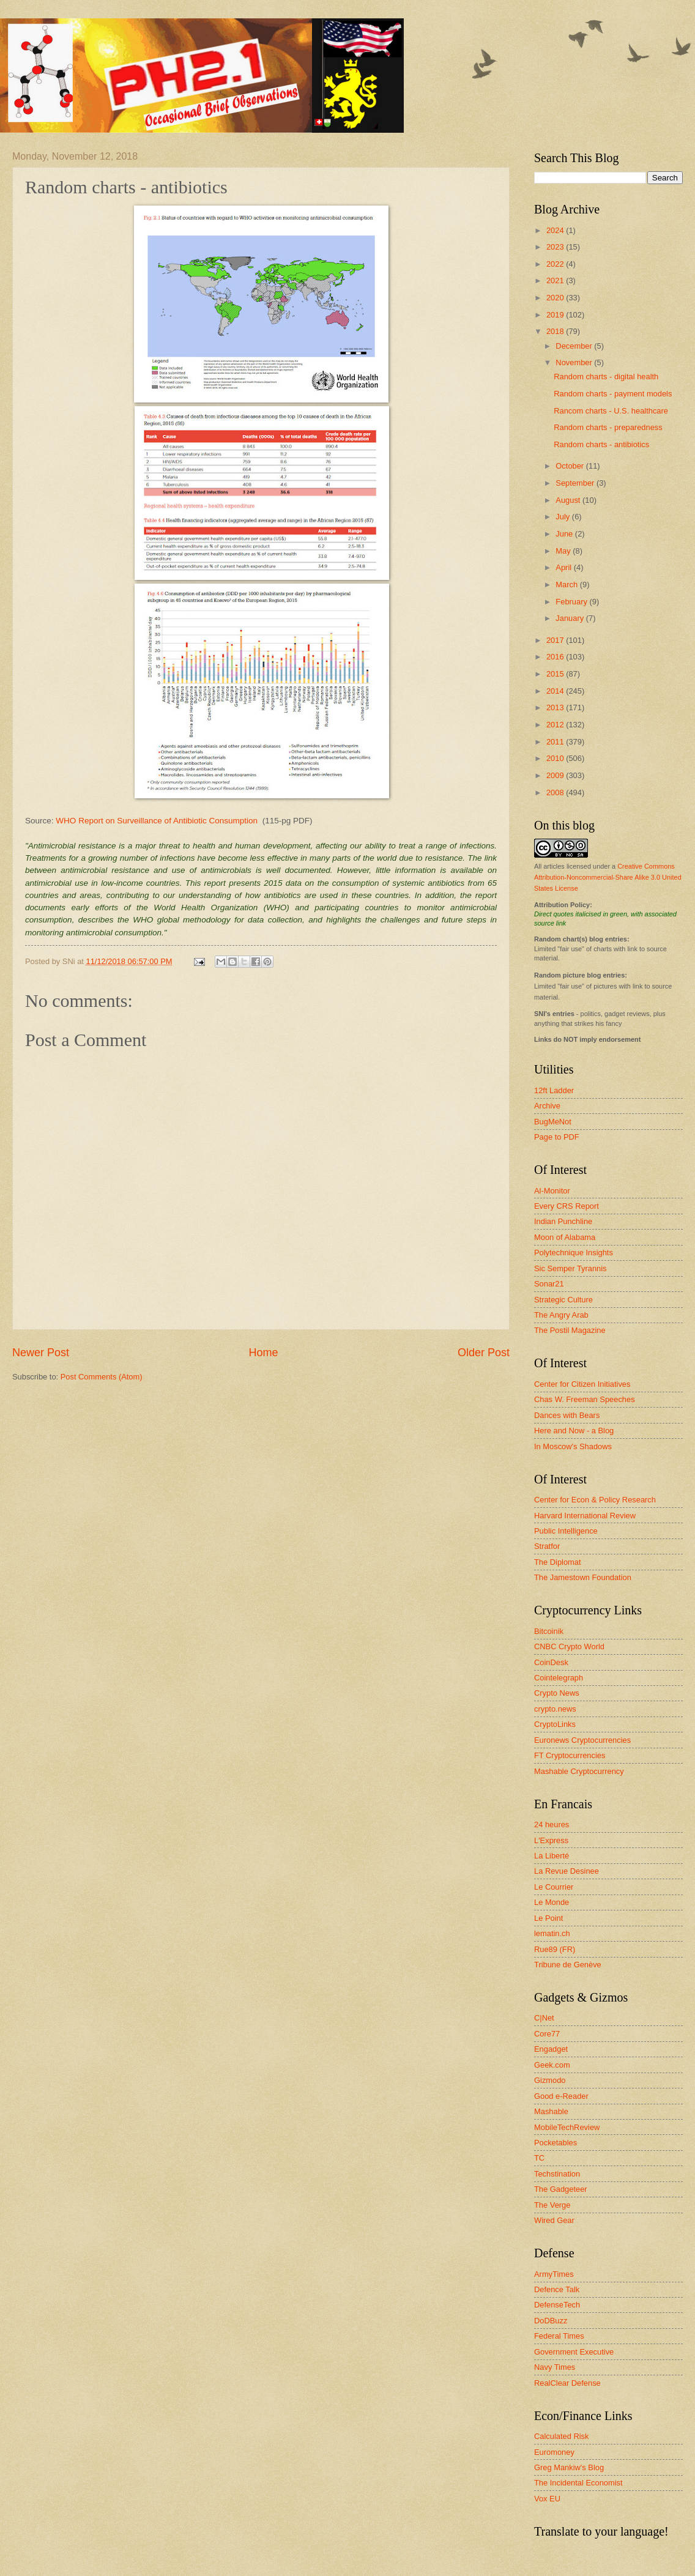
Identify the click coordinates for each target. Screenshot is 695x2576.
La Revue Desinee (566, 1871)
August (569, 500)
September (576, 483)
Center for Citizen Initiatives (582, 1384)
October (570, 465)
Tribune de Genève (567, 1964)
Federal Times (559, 2335)
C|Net (544, 2017)
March (567, 584)
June (565, 533)
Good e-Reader (561, 2096)
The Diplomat (557, 1562)
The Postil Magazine (570, 1330)
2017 (556, 640)
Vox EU (547, 2498)
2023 (556, 246)
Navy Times (554, 2367)
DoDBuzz (550, 2320)
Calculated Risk (561, 2436)
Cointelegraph (558, 1677)
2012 (556, 724)
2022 (556, 264)
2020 (556, 297)
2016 (556, 656)
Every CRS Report (566, 1206)
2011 (556, 741)
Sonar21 (549, 1283)
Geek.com (552, 2064)
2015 (556, 673)
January (570, 618)
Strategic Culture (563, 1299)
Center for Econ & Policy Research (595, 1499)
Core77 (547, 2033)
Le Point (548, 1918)
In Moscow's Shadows (573, 1446)
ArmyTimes (554, 2274)
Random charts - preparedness (608, 427)
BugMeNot (552, 1121)
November (575, 362)
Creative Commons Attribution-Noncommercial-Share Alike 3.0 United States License (608, 877)
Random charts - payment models (613, 393)
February (572, 601)
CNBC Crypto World (569, 1646)
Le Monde (551, 1902)
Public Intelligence (566, 1530)
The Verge (552, 2205)
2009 (556, 775)
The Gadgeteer (560, 2189)
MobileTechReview (567, 2127)
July (563, 516)
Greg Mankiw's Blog (569, 2467)
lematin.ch (552, 1933)
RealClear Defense (567, 2383)
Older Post (484, 1352)
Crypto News (556, 1693)
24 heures (551, 1824)
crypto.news (555, 1708)
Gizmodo (550, 2080)
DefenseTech (557, 2304)
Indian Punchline (563, 1221)
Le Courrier (553, 1886)
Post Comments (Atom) (102, 1376)
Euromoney (554, 2452)
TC (539, 2157)
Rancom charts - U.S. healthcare (611, 410)
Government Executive (574, 2351)
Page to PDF (556, 1136)
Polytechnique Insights (573, 1252)
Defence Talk (556, 2289)
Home (263, 1352)
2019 (556, 314)
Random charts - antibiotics (601, 444)
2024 (556, 230)
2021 (556, 280)
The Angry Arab (561, 1315)
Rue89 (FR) (554, 1949)
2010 (556, 758)
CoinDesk (551, 1662)
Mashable (551, 2111)
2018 (556, 331)
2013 (556, 707)
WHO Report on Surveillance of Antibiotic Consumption (157, 820)
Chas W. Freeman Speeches (584, 1399)
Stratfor (547, 1546)
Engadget (551, 2049)
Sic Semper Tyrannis (570, 1268)
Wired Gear (554, 2220)
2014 (556, 691)
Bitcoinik (548, 1631)
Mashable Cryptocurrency (579, 1771)
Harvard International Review (585, 1515)
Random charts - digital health (606, 376)
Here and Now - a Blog (574, 1430)
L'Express (551, 1840)
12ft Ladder (554, 1090)
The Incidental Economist (578, 2482)
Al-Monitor (552, 1190)
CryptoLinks (555, 1724)
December (575, 346)
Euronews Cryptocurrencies (582, 1740)
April (564, 567)
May (564, 550)
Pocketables (555, 2142)
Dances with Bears (567, 1415)
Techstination (557, 2173)
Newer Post (40, 1352)
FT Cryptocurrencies (569, 1755)
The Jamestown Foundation (582, 1577)
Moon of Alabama (564, 1237)
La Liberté (551, 1855)
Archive (547, 1105)
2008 (556, 792)
